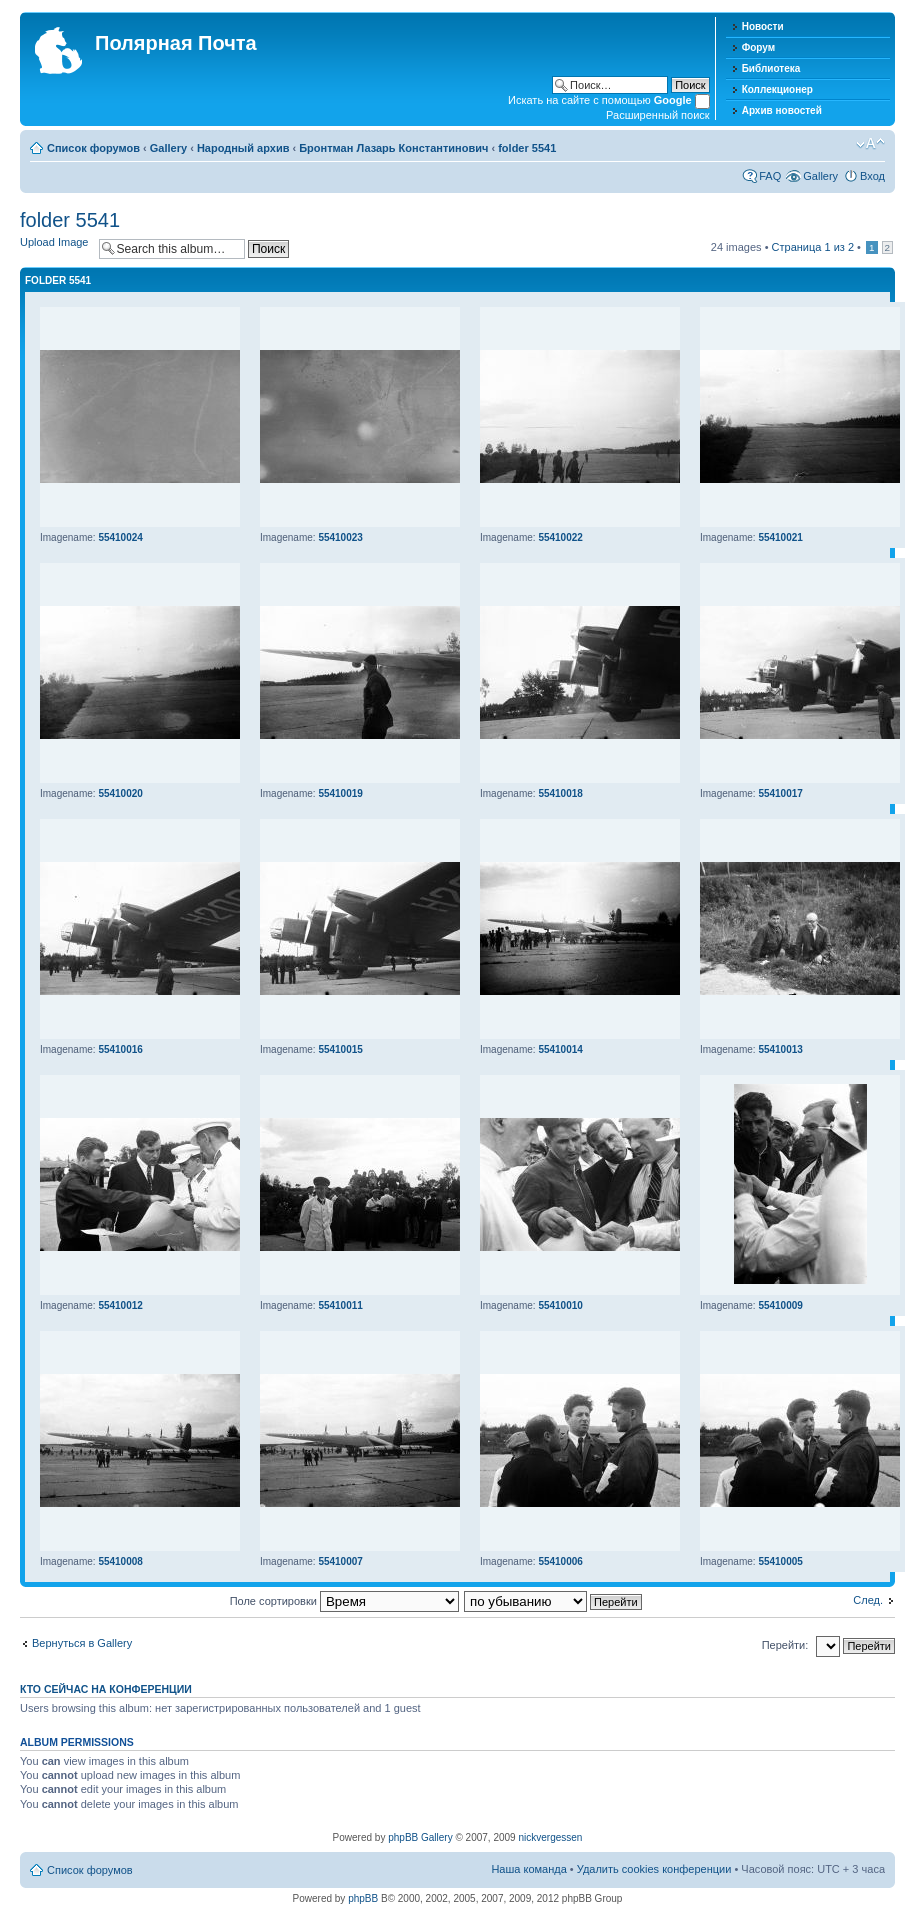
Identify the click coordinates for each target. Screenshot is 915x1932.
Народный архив (243, 148)
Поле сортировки (344, 1601)
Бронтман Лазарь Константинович (393, 148)
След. (868, 1600)
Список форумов (93, 148)
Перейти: (785, 1645)
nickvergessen (550, 1837)
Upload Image (54, 242)
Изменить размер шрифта (870, 144)
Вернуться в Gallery (82, 1643)
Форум (758, 47)
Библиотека (771, 68)
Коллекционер (777, 89)
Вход (872, 176)
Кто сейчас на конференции (106, 1689)
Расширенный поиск (658, 115)
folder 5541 (527, 148)
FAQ (770, 176)
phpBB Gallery (420, 1837)
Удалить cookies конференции (654, 1869)
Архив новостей (782, 110)
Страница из (813, 247)
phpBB (363, 1898)
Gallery (168, 148)
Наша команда (528, 1869)
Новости (763, 26)
